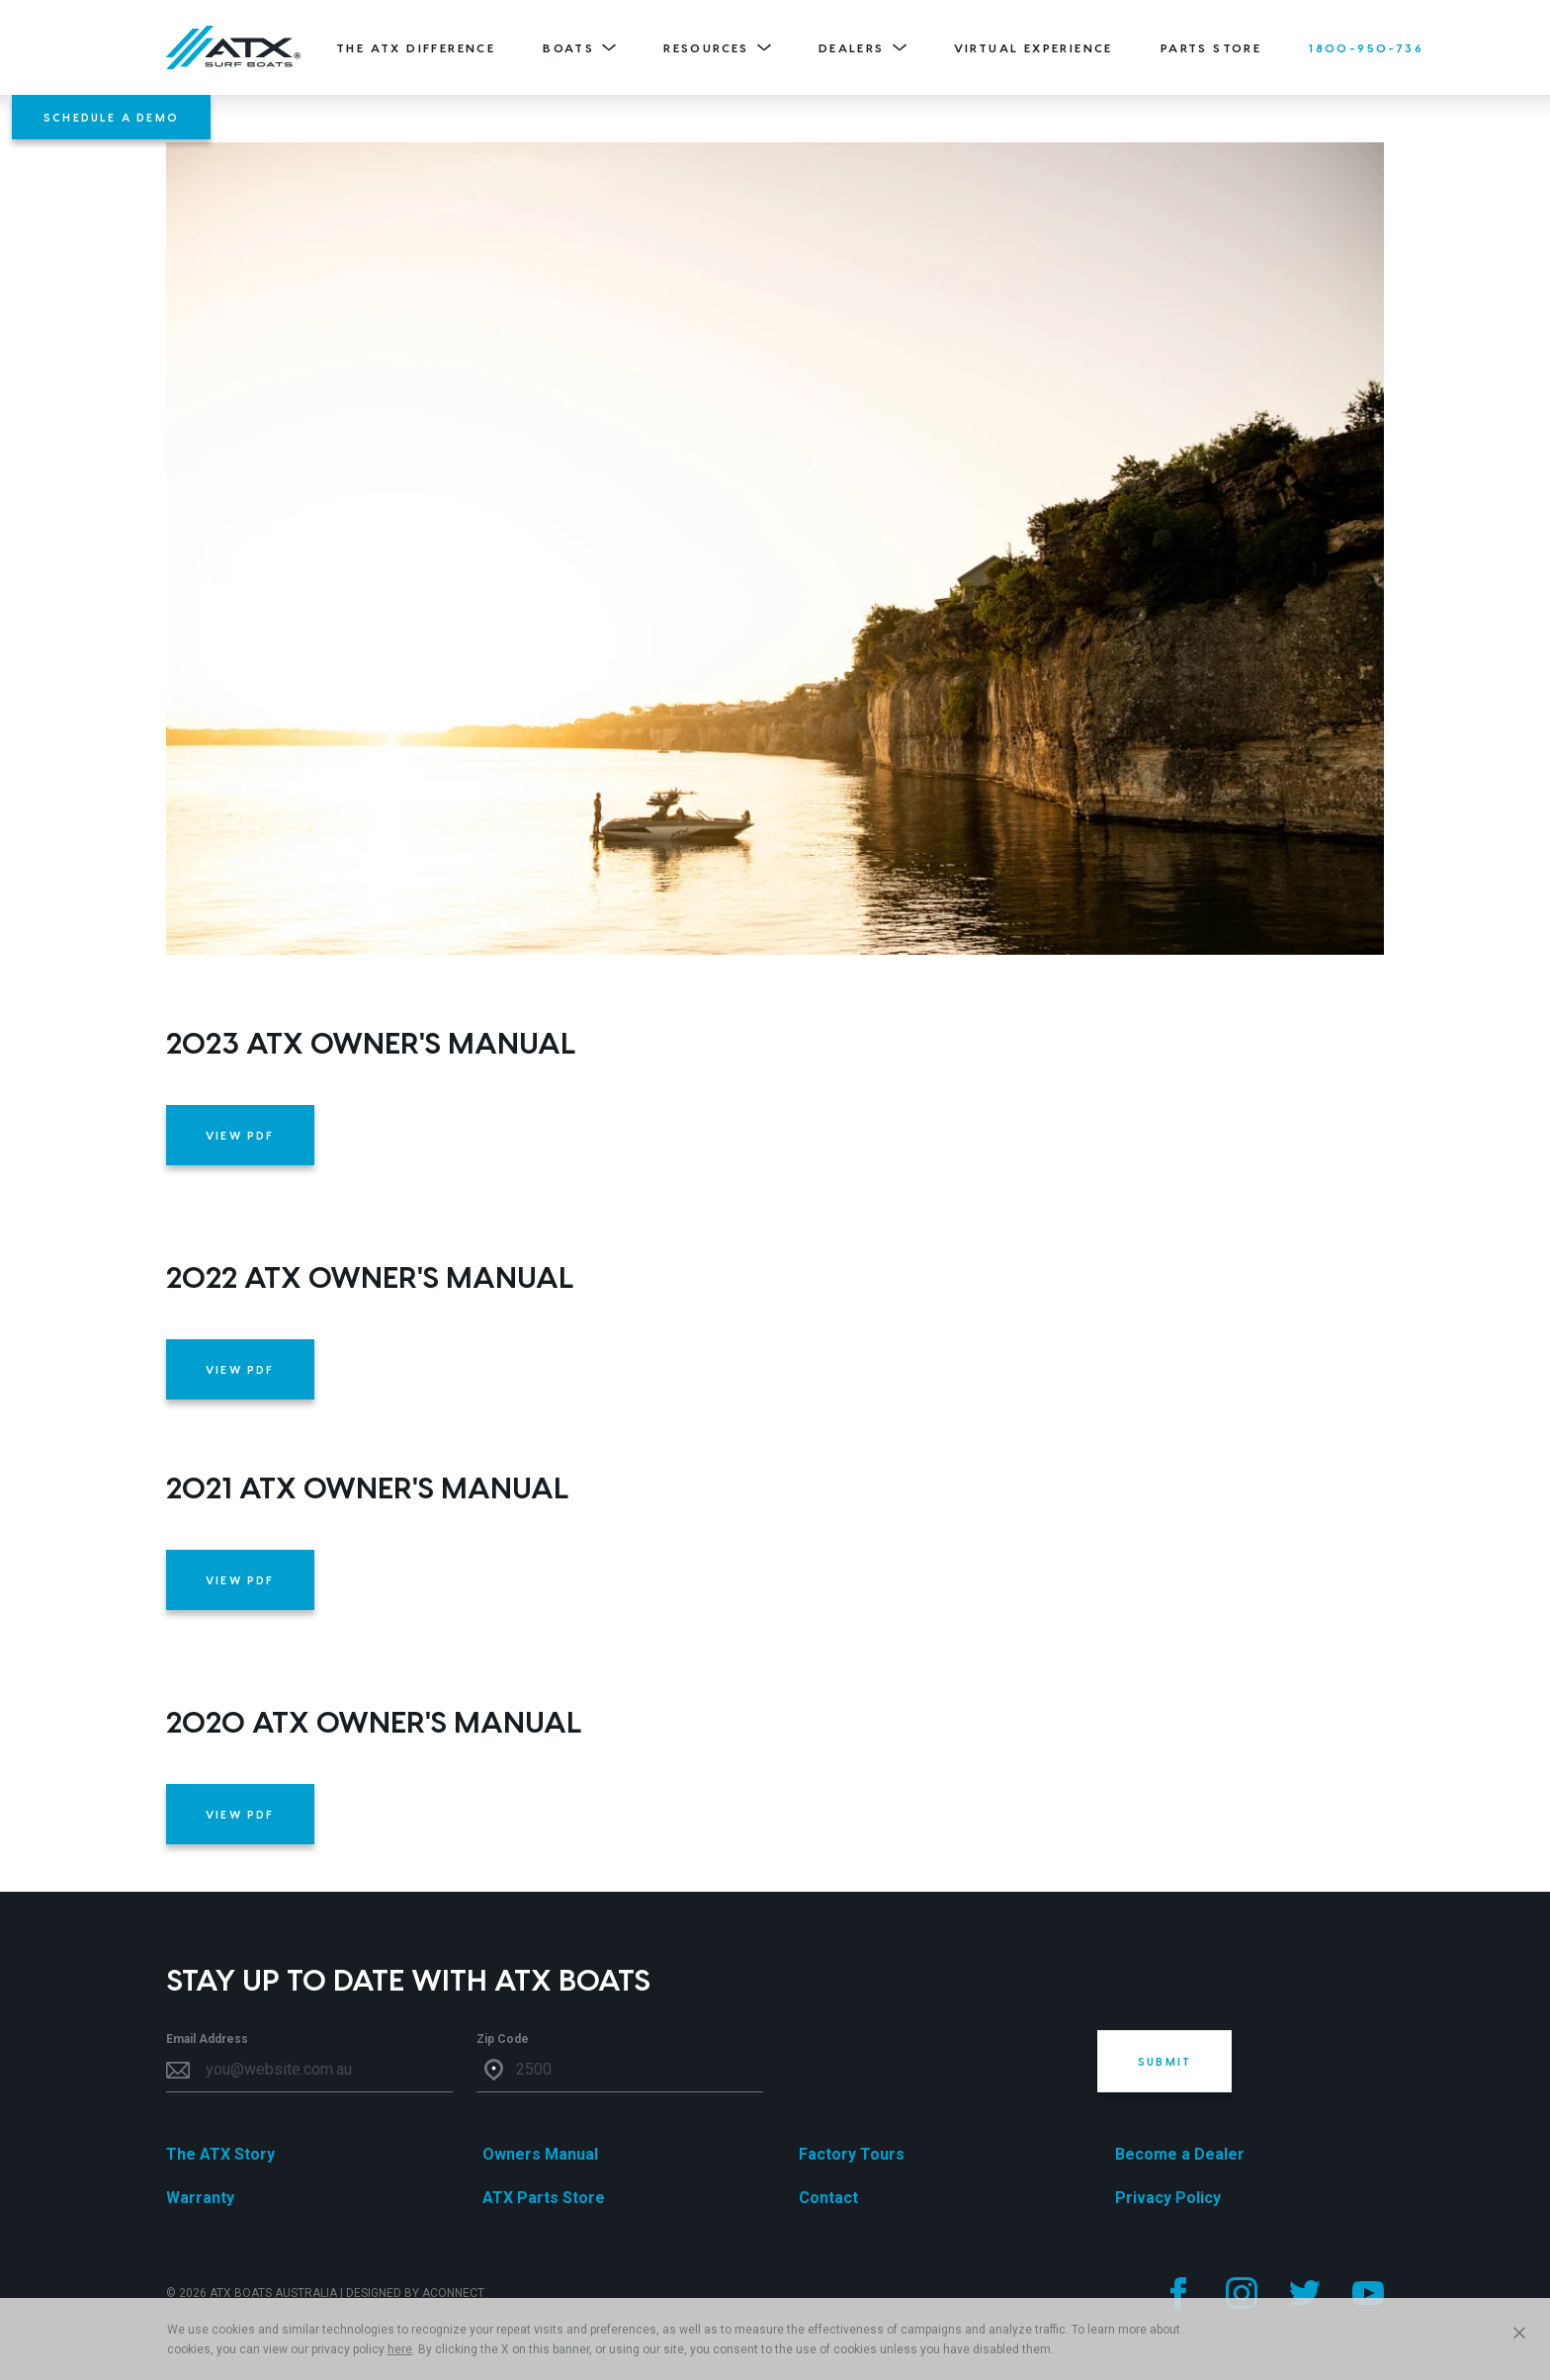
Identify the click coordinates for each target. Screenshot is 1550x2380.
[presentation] (937, 2068)
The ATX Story (220, 2154)
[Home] (233, 47)
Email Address (207, 2039)
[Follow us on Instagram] (1241, 2293)
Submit (1164, 2061)
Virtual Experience (1033, 47)
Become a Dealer (1180, 2154)
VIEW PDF (240, 1135)
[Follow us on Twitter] (1305, 2293)
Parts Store (1211, 47)
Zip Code (502, 2039)
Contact (828, 2197)
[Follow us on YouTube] (1368, 2293)
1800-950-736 (1366, 47)
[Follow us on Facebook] (1178, 2293)
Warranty (200, 2197)
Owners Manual (540, 2154)
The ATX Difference (415, 47)
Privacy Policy (1168, 2197)
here (400, 2349)
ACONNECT (453, 2293)
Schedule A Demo (111, 117)
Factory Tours (851, 2154)
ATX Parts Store (543, 2197)
